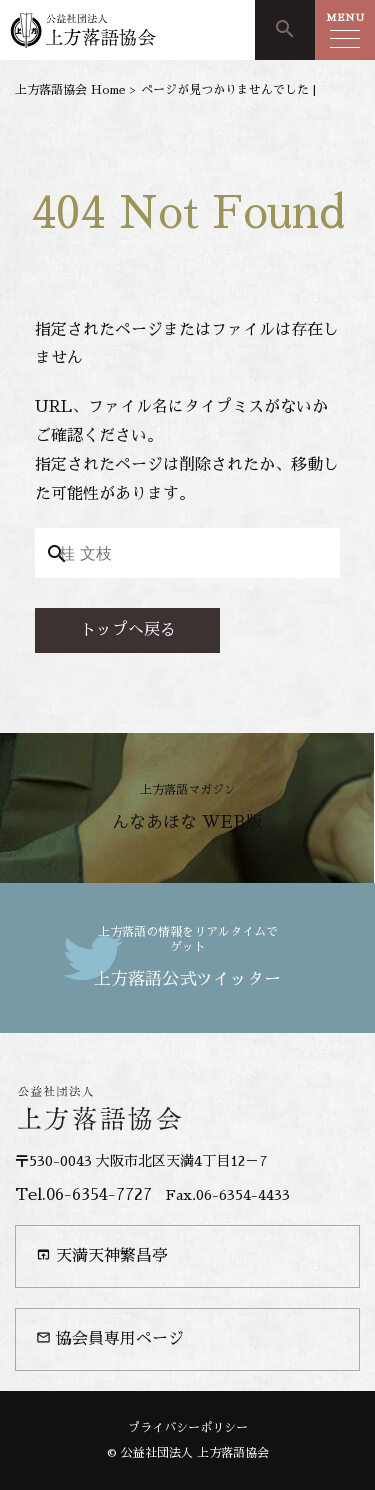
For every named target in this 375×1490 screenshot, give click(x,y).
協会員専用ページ (110, 1338)
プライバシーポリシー (188, 1428)
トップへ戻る (128, 630)
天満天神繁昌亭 (102, 1255)
